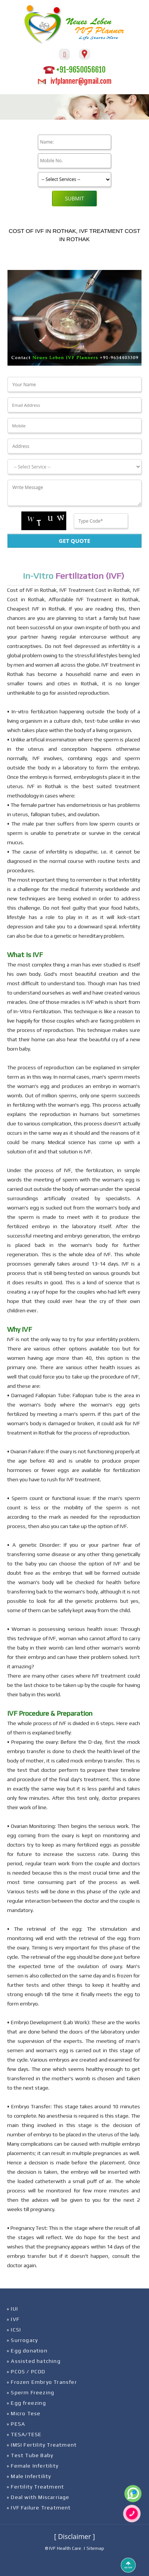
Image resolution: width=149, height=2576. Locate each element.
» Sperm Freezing (30, 2392)
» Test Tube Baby (30, 2455)
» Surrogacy (22, 2340)
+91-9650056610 (74, 69)
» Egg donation (27, 2351)
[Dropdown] (74, 466)
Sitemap (95, 2548)
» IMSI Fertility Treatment (42, 2445)
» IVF (13, 2319)
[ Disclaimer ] (74, 2536)
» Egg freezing (26, 2403)
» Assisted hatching (34, 2361)
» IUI (12, 2309)
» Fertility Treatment (35, 2487)
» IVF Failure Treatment (39, 2508)
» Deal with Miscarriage (38, 2497)
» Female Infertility (32, 2466)
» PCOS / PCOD (26, 2371)
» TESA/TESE (24, 2434)
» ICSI (14, 2330)
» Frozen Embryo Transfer (42, 2382)
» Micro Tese (23, 2413)
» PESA (16, 2424)
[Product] (74, 179)
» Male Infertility (29, 2476)
